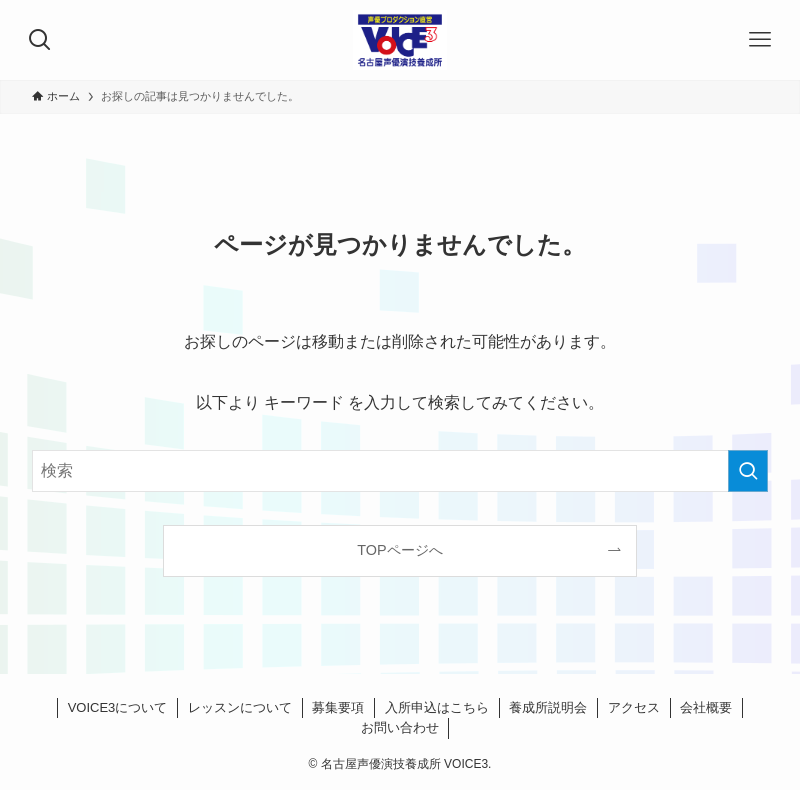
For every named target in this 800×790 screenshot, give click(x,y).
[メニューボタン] (760, 40)
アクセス (634, 707)
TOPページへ (399, 550)
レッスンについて (240, 707)
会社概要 (706, 707)
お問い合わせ (400, 727)
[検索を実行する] (748, 471)
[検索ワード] (400, 471)
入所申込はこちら (437, 707)
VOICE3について (118, 707)
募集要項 (338, 707)
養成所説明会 (548, 707)
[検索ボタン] (40, 40)
